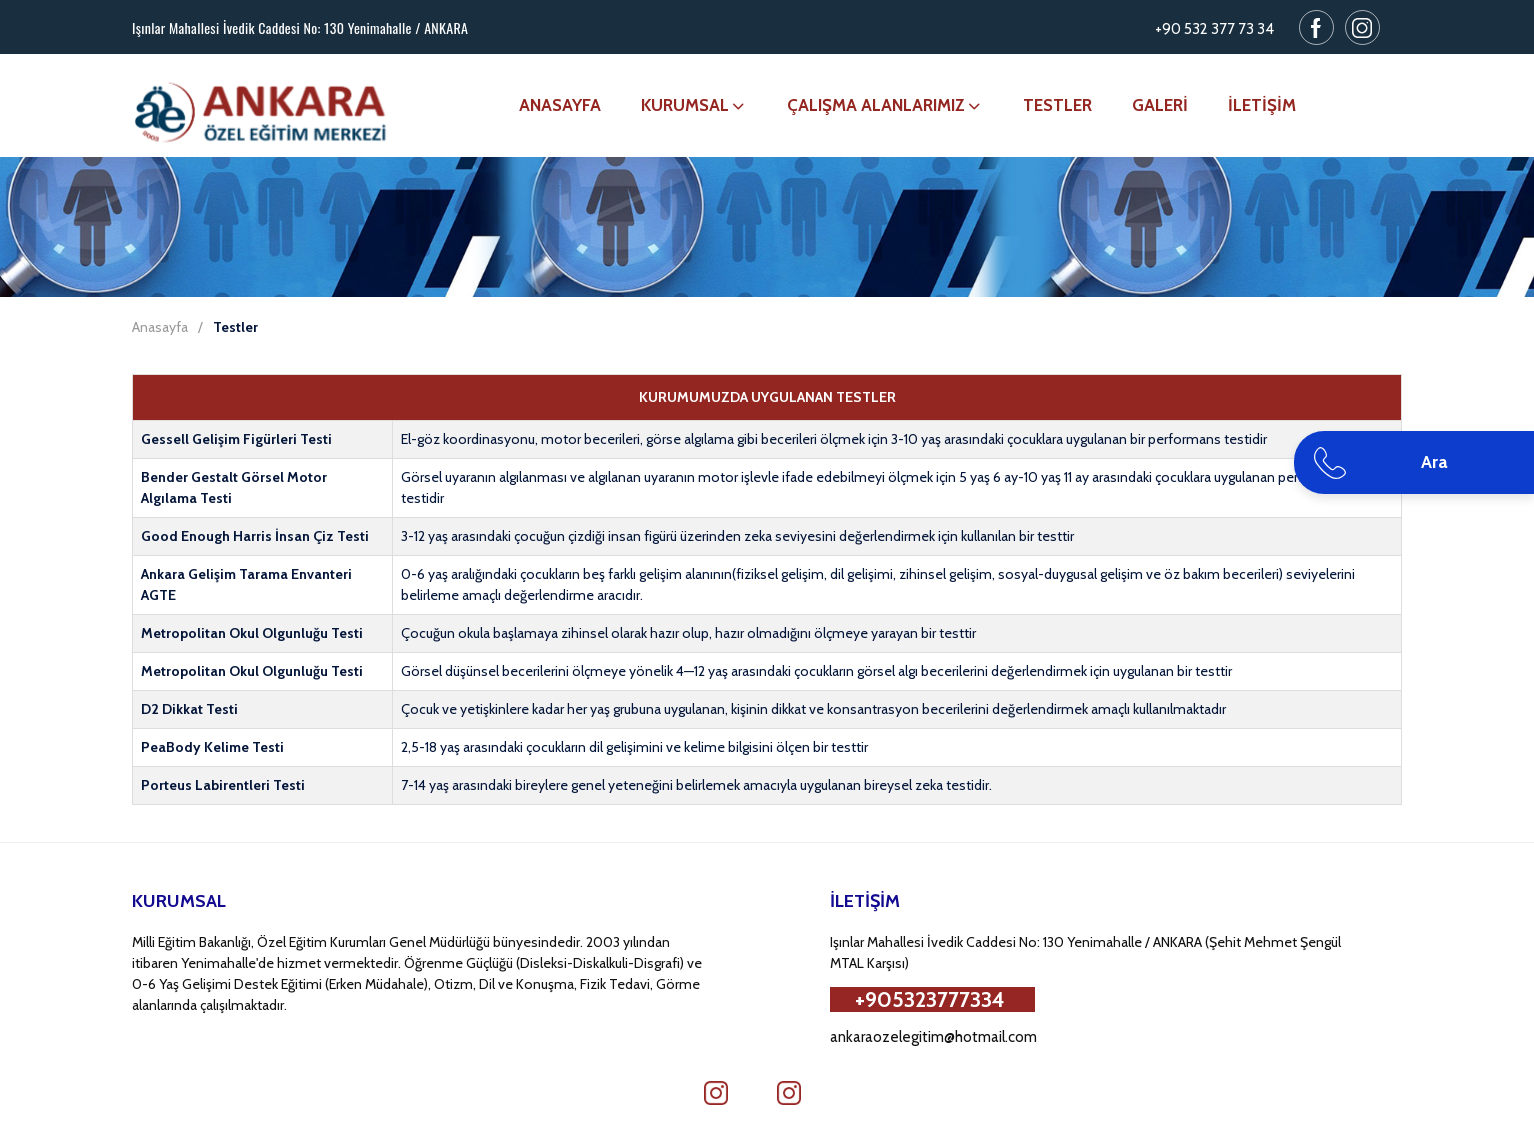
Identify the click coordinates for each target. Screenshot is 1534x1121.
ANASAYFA (560, 105)
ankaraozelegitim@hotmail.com (933, 1037)
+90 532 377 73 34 (1214, 29)
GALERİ (1160, 105)
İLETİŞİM (1262, 105)
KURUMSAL (694, 105)
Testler (235, 327)
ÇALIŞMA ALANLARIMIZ (885, 105)
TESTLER (1057, 105)
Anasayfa (160, 327)
